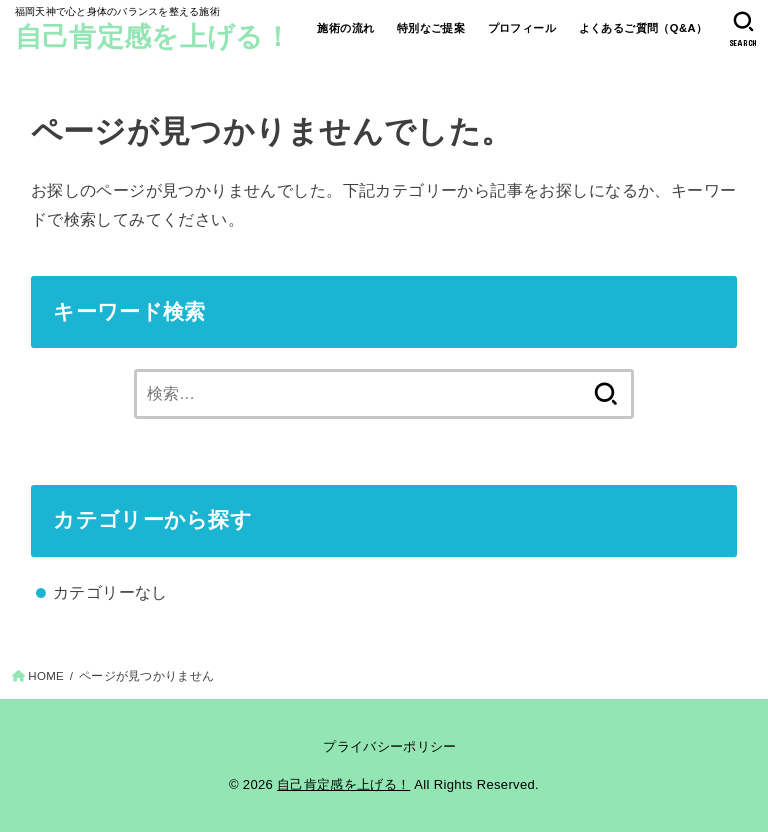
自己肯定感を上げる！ (153, 37)
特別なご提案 (431, 28)
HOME (46, 676)
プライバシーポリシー (389, 746)
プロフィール (522, 28)
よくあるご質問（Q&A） (643, 28)
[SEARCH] (743, 29)
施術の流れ (345, 28)
